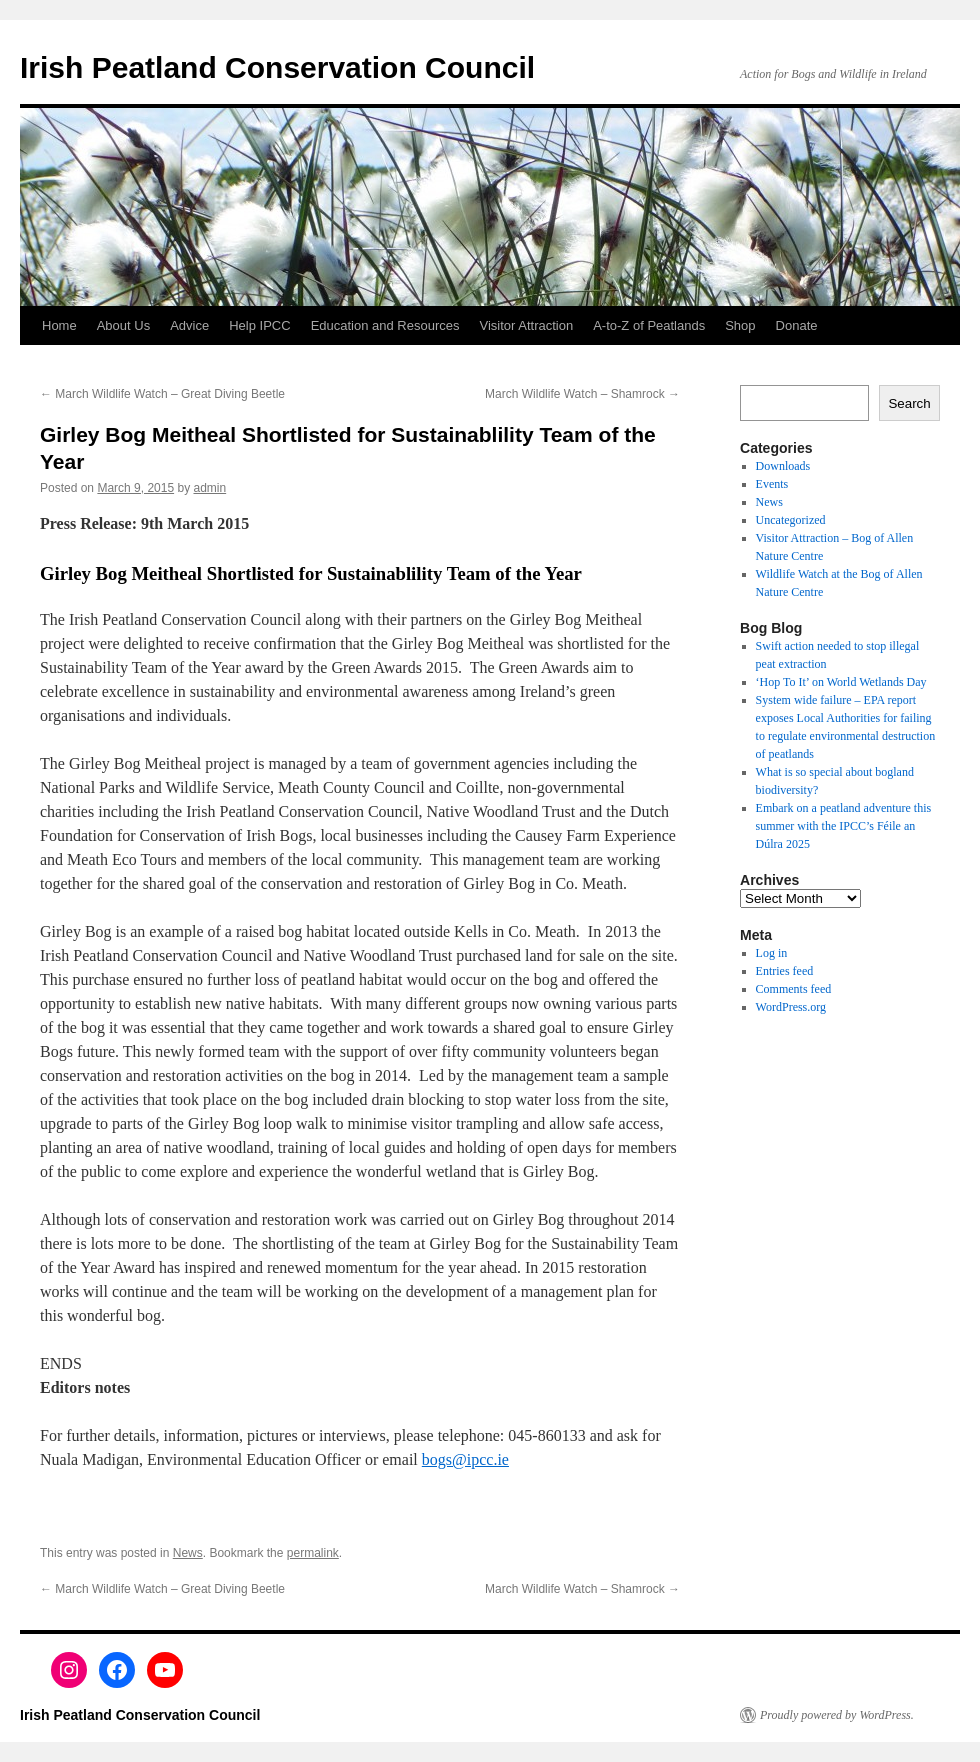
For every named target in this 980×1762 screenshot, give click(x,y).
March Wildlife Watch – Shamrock (582, 394)
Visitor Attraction (527, 325)
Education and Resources (385, 325)
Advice (189, 325)
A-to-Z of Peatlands (649, 325)
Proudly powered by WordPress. (837, 1715)
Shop (740, 325)
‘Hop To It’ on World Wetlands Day (841, 682)
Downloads (783, 466)
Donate (797, 325)
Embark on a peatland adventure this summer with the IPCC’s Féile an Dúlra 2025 (844, 826)
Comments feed (794, 989)
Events (772, 484)
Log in (772, 953)
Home (59, 325)
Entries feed (785, 971)
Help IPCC (259, 325)
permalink (313, 1553)
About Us (123, 325)
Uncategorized (791, 520)
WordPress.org (791, 1007)
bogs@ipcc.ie (465, 1459)
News (188, 1553)
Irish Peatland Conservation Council (277, 67)
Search (909, 403)
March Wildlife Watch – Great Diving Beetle (162, 394)
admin (209, 488)
